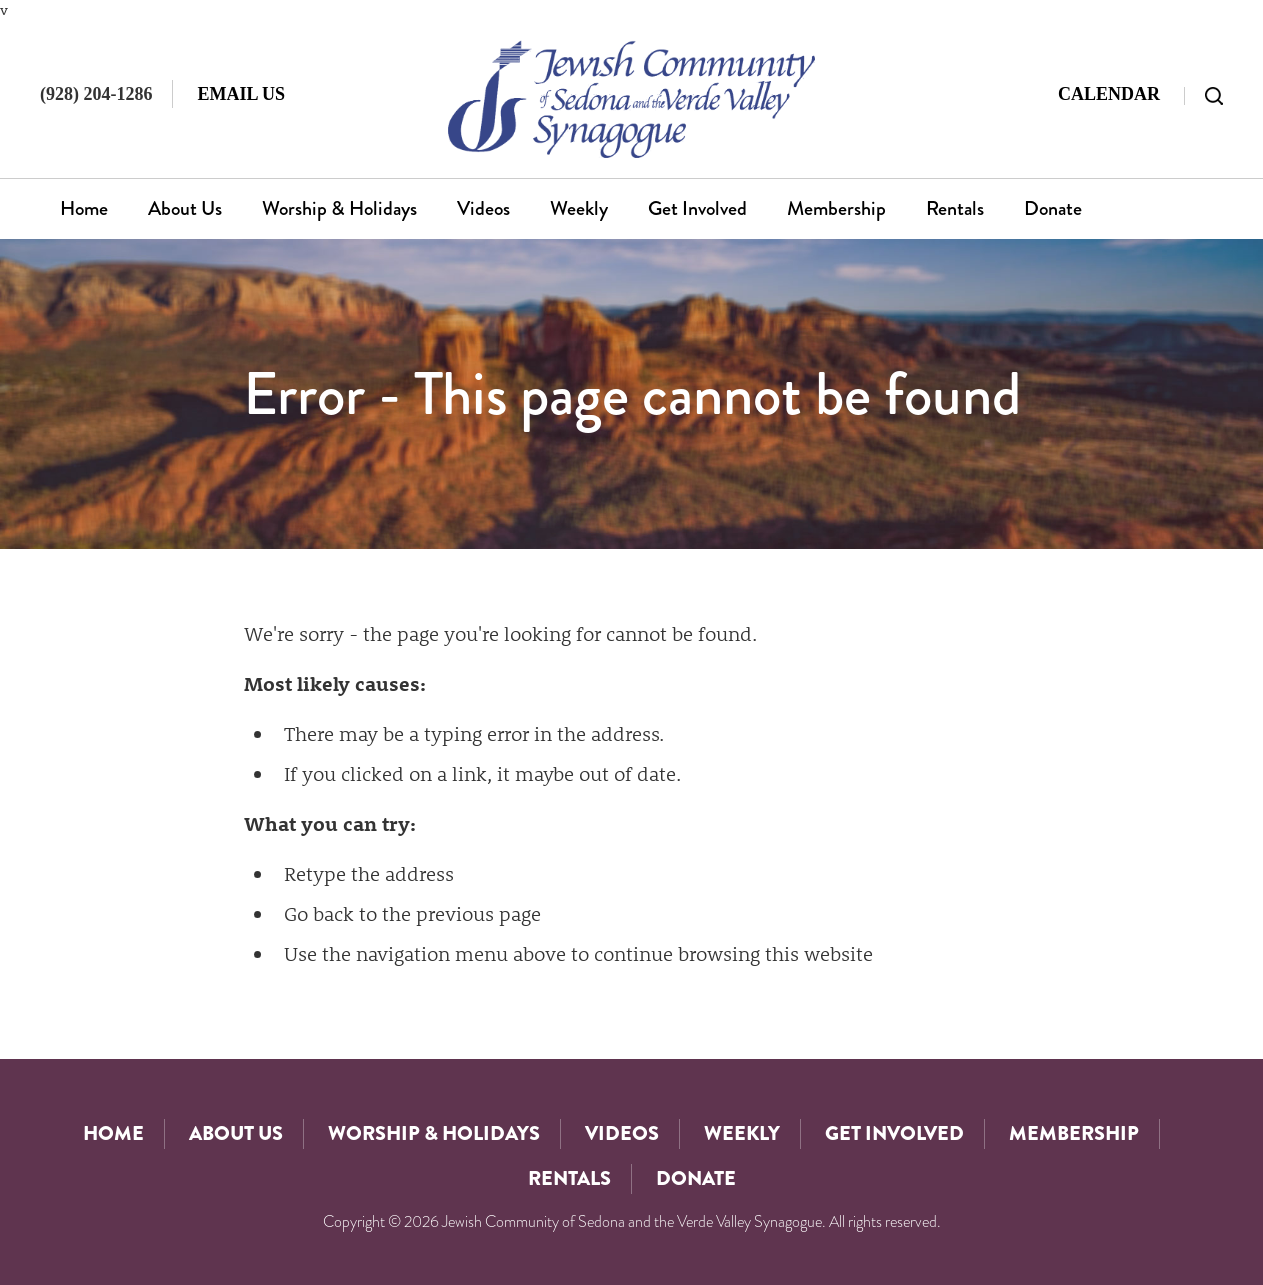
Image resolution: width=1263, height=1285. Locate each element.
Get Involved (697, 208)
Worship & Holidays (339, 208)
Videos (483, 208)
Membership (836, 208)
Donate (1053, 208)
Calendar (1109, 94)
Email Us (241, 94)
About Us (185, 208)
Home (84, 208)
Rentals (955, 208)
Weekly (579, 208)
